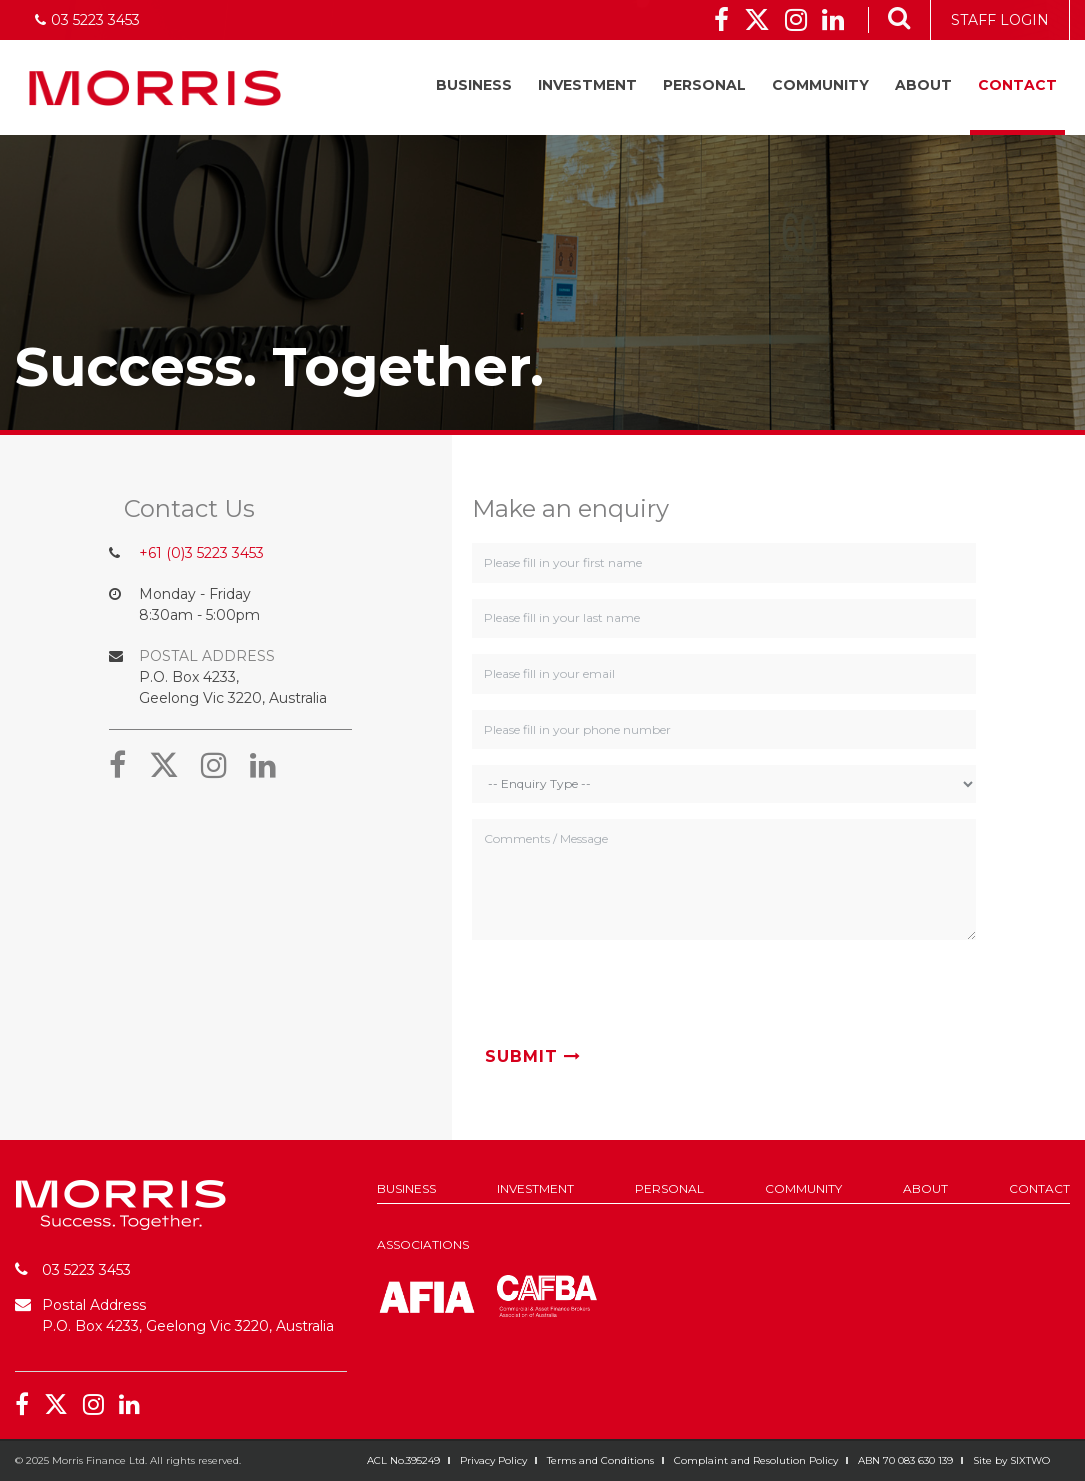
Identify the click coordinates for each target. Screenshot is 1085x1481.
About (923, 85)
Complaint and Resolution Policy (756, 1460)
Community (820, 85)
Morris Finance (155, 88)
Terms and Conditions (600, 1460)
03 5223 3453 (86, 1270)
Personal (704, 85)
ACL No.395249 (403, 1460)
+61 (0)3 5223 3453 (201, 553)
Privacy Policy (493, 1460)
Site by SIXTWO (1011, 1460)
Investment (587, 85)
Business (474, 85)
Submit (533, 1056)
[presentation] (624, 995)
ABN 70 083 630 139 (905, 1460)
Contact (1017, 85)
